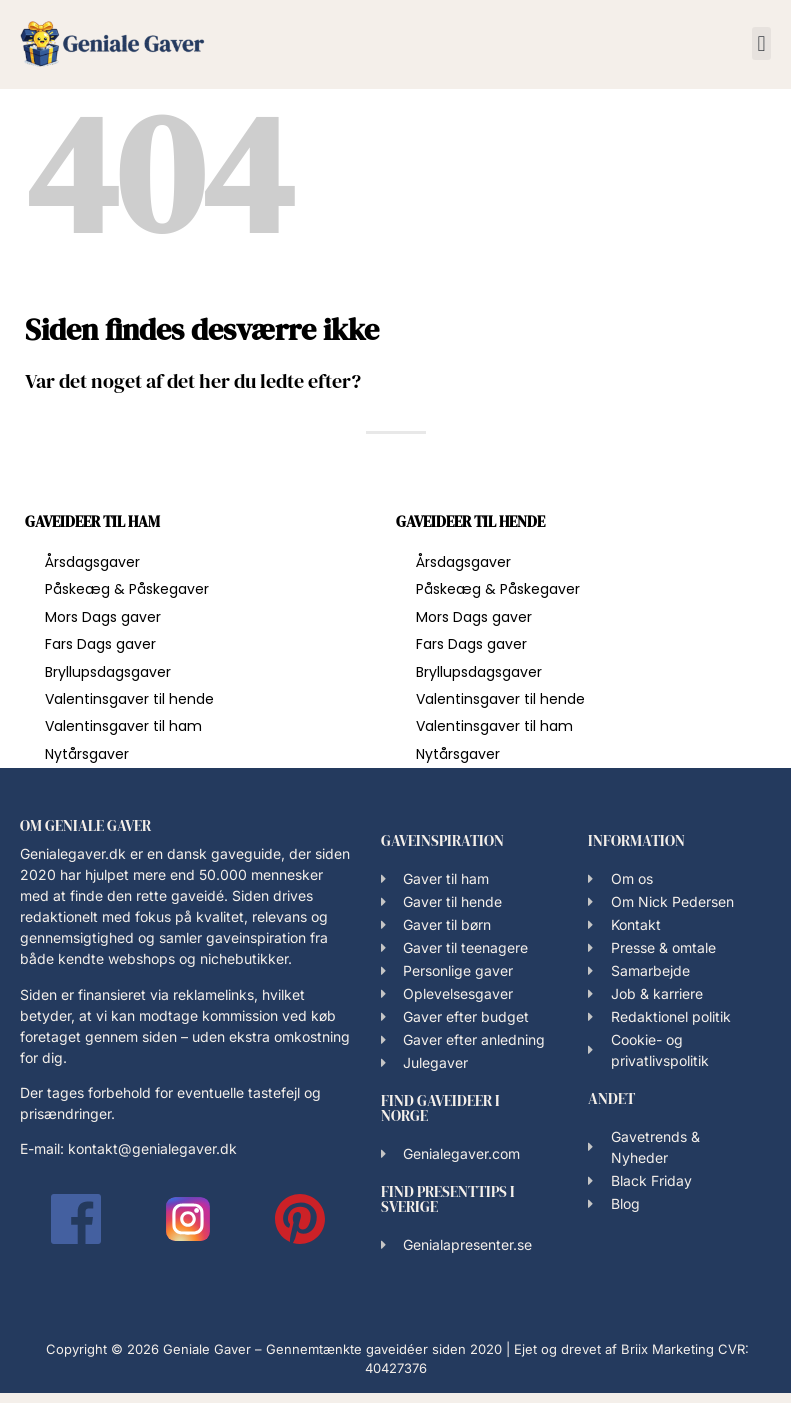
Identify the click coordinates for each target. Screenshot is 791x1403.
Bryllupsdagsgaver (108, 672)
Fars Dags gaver (100, 644)
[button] (761, 43)
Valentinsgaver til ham (123, 726)
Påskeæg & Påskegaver (127, 589)
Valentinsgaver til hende (129, 699)
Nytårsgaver (87, 754)
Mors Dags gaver (103, 617)
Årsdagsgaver (92, 562)
